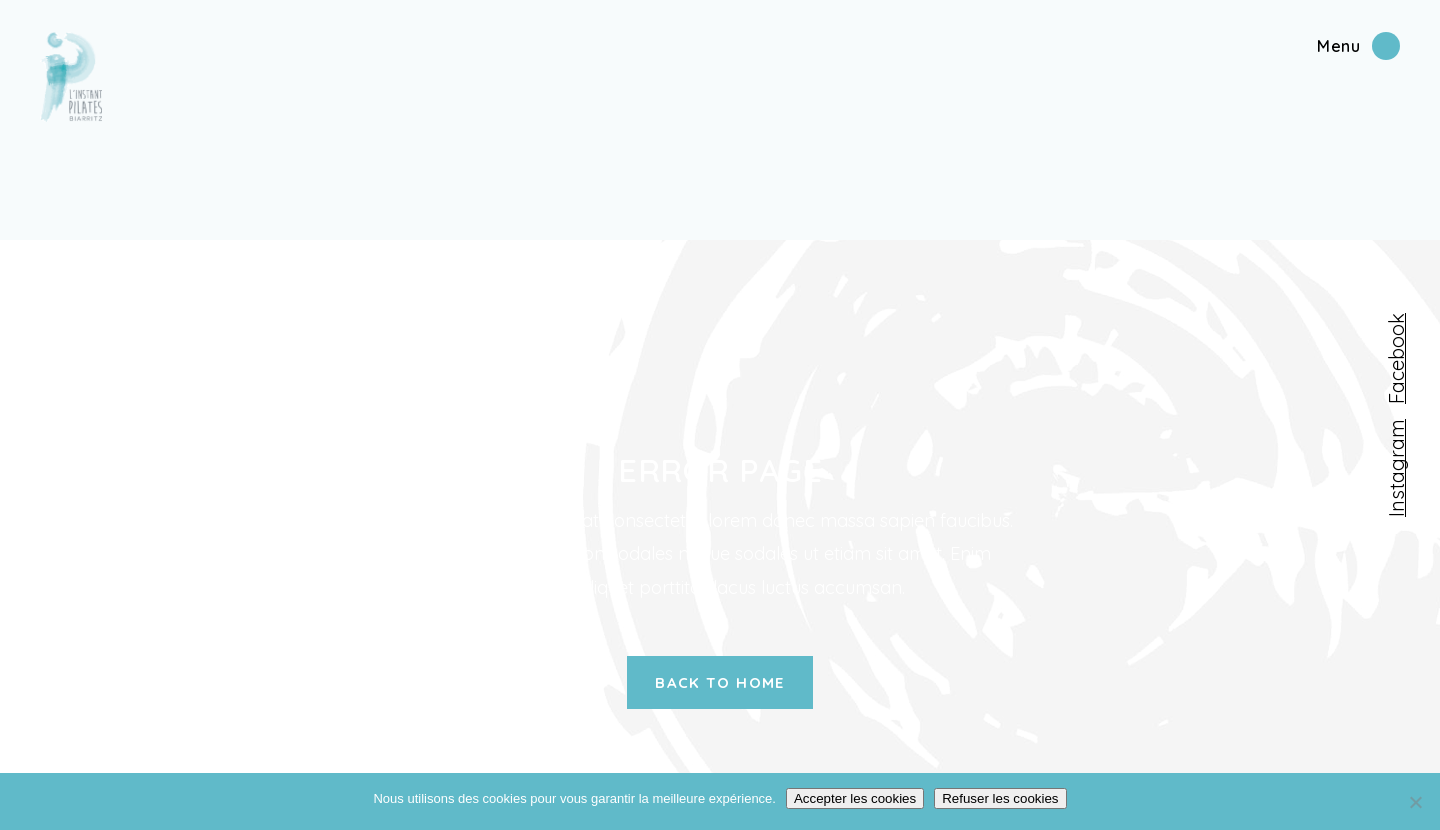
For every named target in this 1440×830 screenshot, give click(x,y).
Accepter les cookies (855, 798)
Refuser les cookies (1000, 798)
